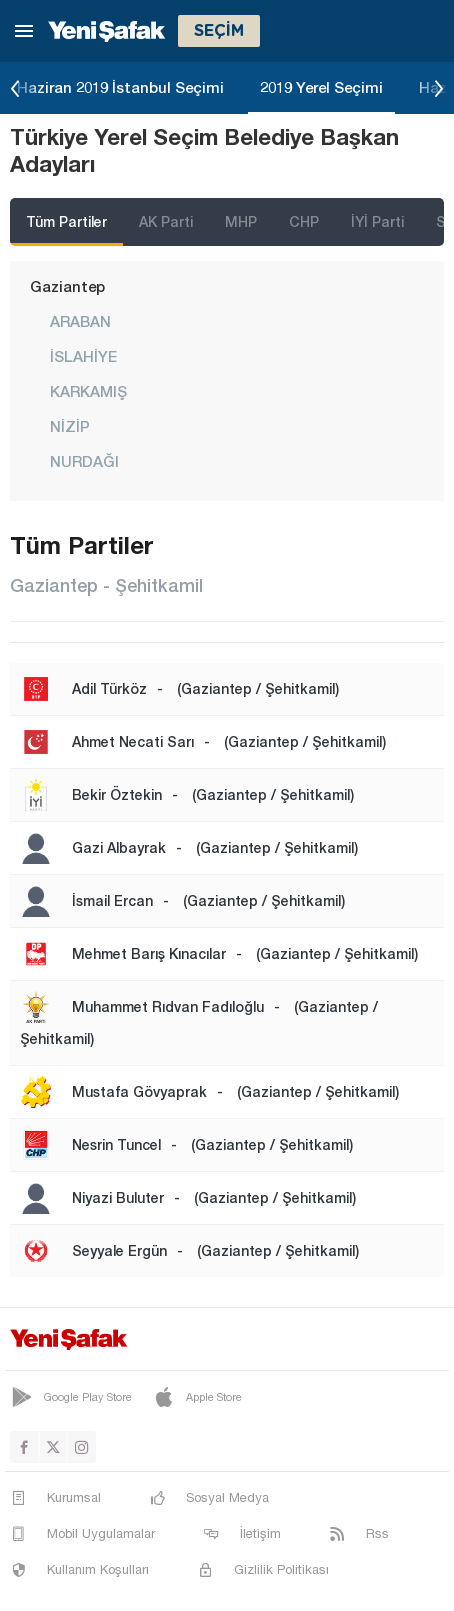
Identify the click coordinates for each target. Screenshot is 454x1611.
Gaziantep (67, 286)
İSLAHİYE (83, 356)
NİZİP (70, 426)
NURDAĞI (84, 461)
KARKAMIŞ (88, 391)
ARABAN (80, 321)
